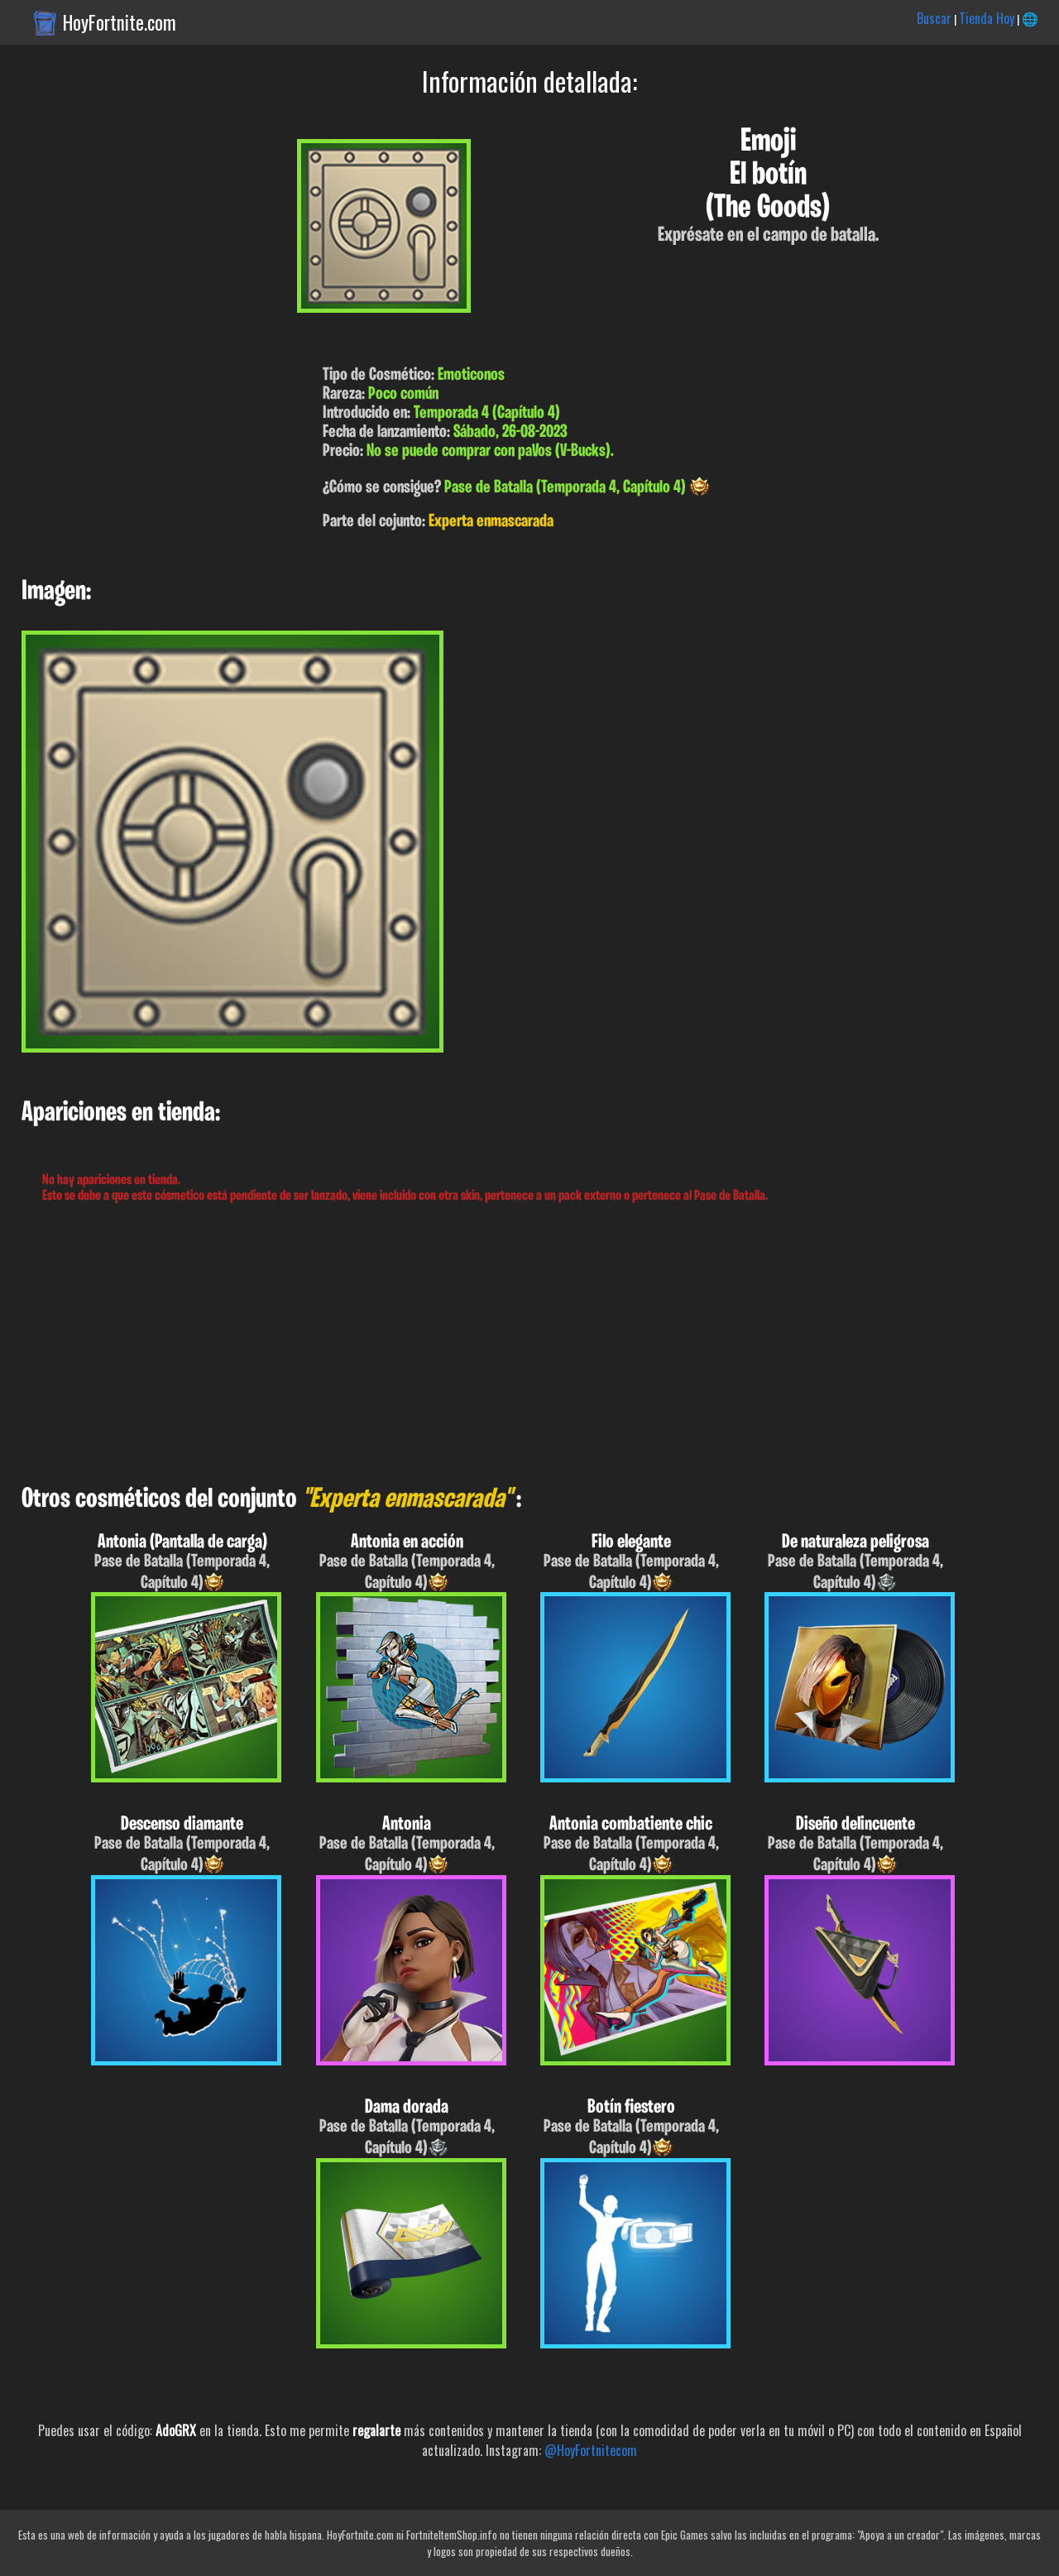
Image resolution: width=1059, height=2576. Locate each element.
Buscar (934, 18)
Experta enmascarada (491, 521)
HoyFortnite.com (119, 22)
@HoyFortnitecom (590, 2450)
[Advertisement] (496, 1345)
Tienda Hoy (986, 18)
